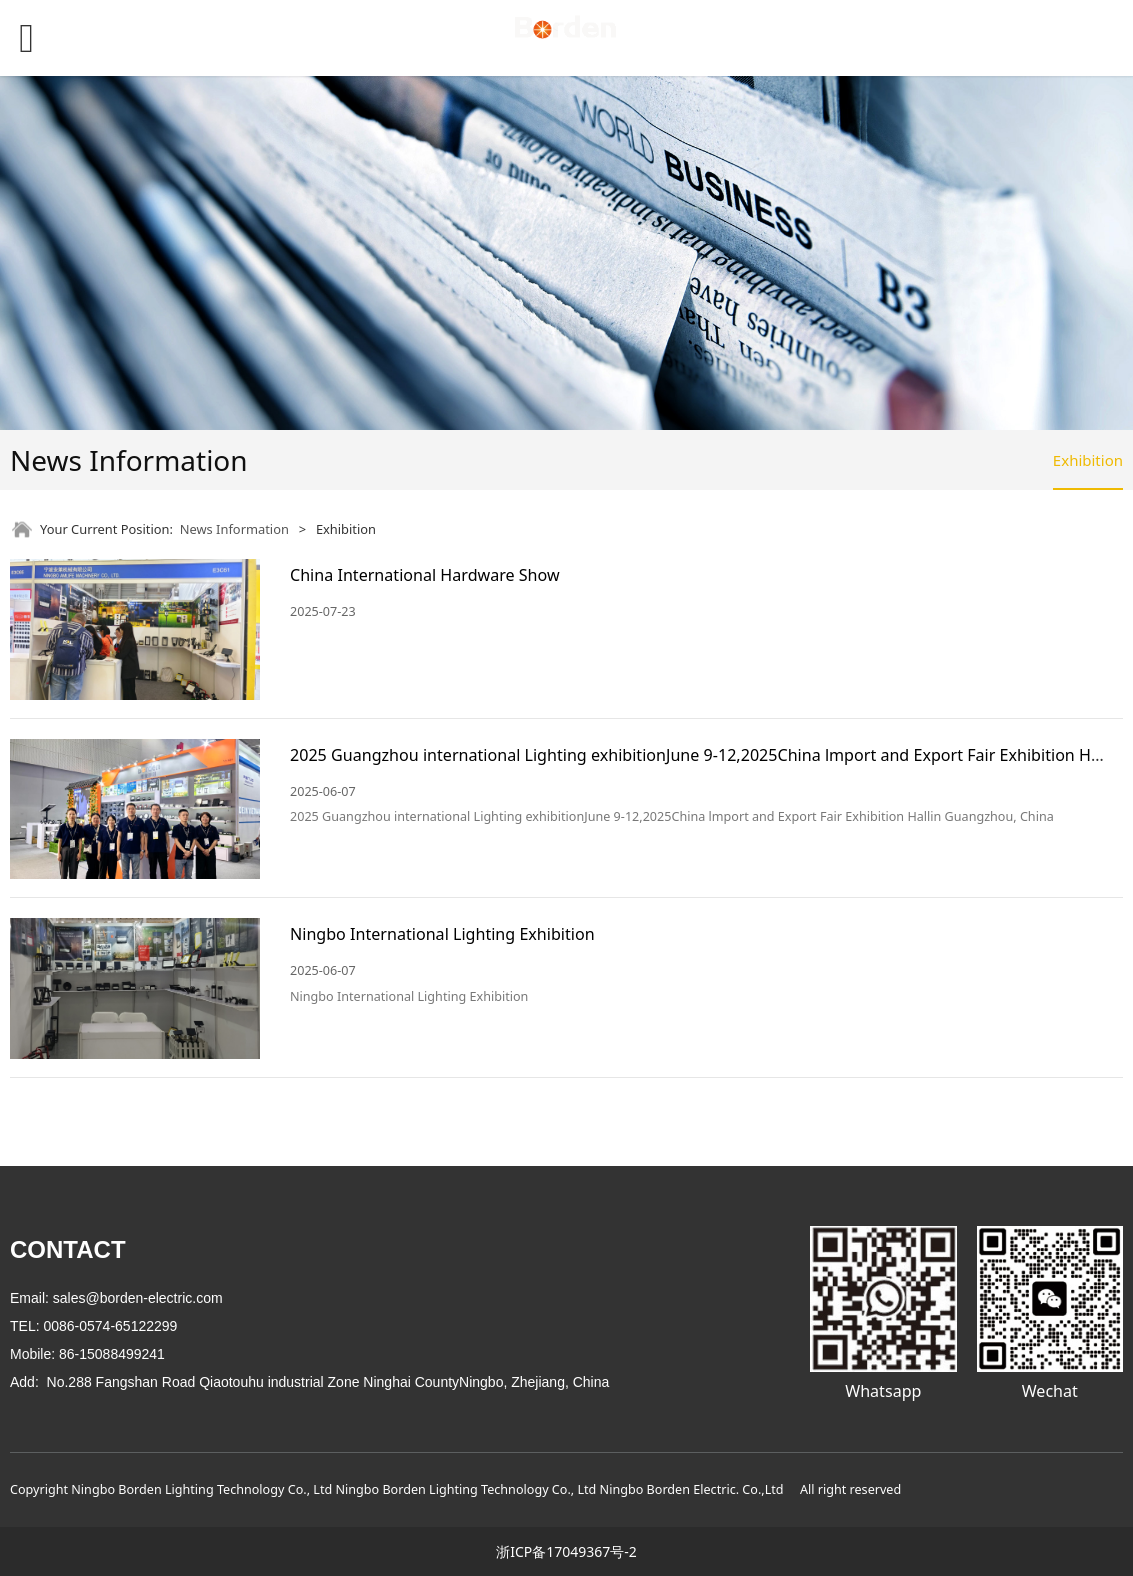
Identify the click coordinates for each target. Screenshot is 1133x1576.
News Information (234, 529)
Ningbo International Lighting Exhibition (442, 934)
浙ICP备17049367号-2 (566, 1551)
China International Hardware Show (425, 575)
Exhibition (1088, 460)
